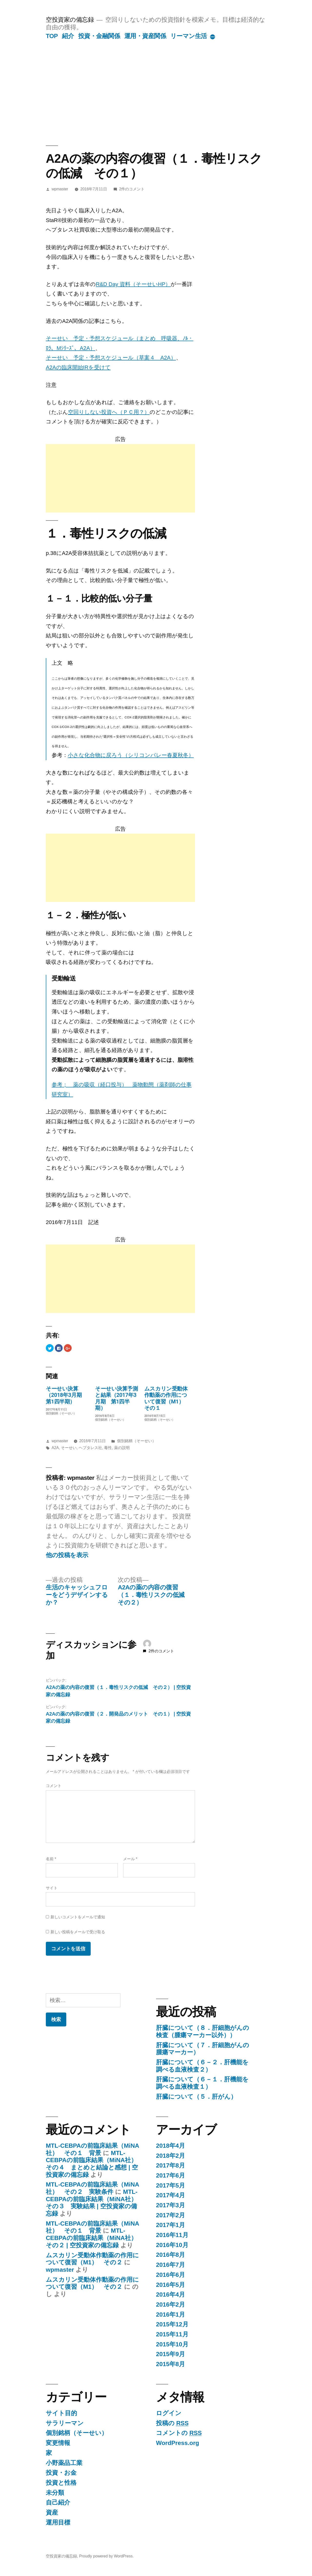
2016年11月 (172, 2235)
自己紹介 (58, 2502)
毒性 (108, 1448)
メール (130, 1859)
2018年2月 (170, 2155)
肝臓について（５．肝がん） (196, 2096)
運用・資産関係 (145, 36)
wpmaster (60, 189)
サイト (52, 1888)
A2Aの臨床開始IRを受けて (78, 367)
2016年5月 (170, 2284)
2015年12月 (172, 2324)
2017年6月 (170, 2175)
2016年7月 (170, 2264)
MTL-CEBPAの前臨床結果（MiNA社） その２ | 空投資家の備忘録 (94, 2237)
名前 (51, 1859)
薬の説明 (122, 1448)
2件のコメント (132, 189)
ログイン (168, 2413)
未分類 (55, 2492)
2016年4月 (170, 2294)
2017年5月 (170, 2185)
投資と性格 (61, 2482)
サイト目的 (61, 2413)
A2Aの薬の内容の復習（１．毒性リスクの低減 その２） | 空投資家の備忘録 (118, 1691)
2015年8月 (170, 2364)
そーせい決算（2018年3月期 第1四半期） (66, 1395)
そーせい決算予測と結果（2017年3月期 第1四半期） (116, 1398)
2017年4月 (170, 2195)
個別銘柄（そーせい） (136, 1441)
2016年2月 (170, 2304)
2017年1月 (170, 2225)
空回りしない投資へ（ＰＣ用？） (109, 412)
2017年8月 (170, 2165)
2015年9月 (170, 2354)
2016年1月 (170, 2314)
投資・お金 (61, 2472)
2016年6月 (170, 2274)
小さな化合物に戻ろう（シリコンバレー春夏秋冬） (131, 755)
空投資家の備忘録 (70, 19)
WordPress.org (177, 2443)
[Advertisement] (156, 76)
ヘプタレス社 (90, 1448)
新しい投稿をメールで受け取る (77, 1932)
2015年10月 (172, 2344)
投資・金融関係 (99, 36)
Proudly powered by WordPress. (106, 2556)
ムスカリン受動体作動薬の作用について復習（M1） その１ (166, 1398)
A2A (55, 1448)
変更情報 (58, 2443)
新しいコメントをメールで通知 (77, 1917)
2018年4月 (170, 2145)
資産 (52, 2512)
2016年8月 (170, 2254)
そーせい (69, 1448)
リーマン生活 (188, 36)
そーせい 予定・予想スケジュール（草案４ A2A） (111, 358)
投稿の (172, 2423)
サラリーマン (65, 2423)
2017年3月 (170, 2205)
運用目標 (58, 2522)
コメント (53, 1786)
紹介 (68, 36)
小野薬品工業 (64, 2463)
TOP (52, 36)
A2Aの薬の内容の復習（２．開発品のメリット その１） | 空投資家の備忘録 (118, 1717)
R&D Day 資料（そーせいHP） (133, 284)
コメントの (179, 2433)
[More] (212, 37)
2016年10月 (172, 2245)
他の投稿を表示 (67, 1555)
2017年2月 (170, 2215)
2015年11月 (172, 2334)
